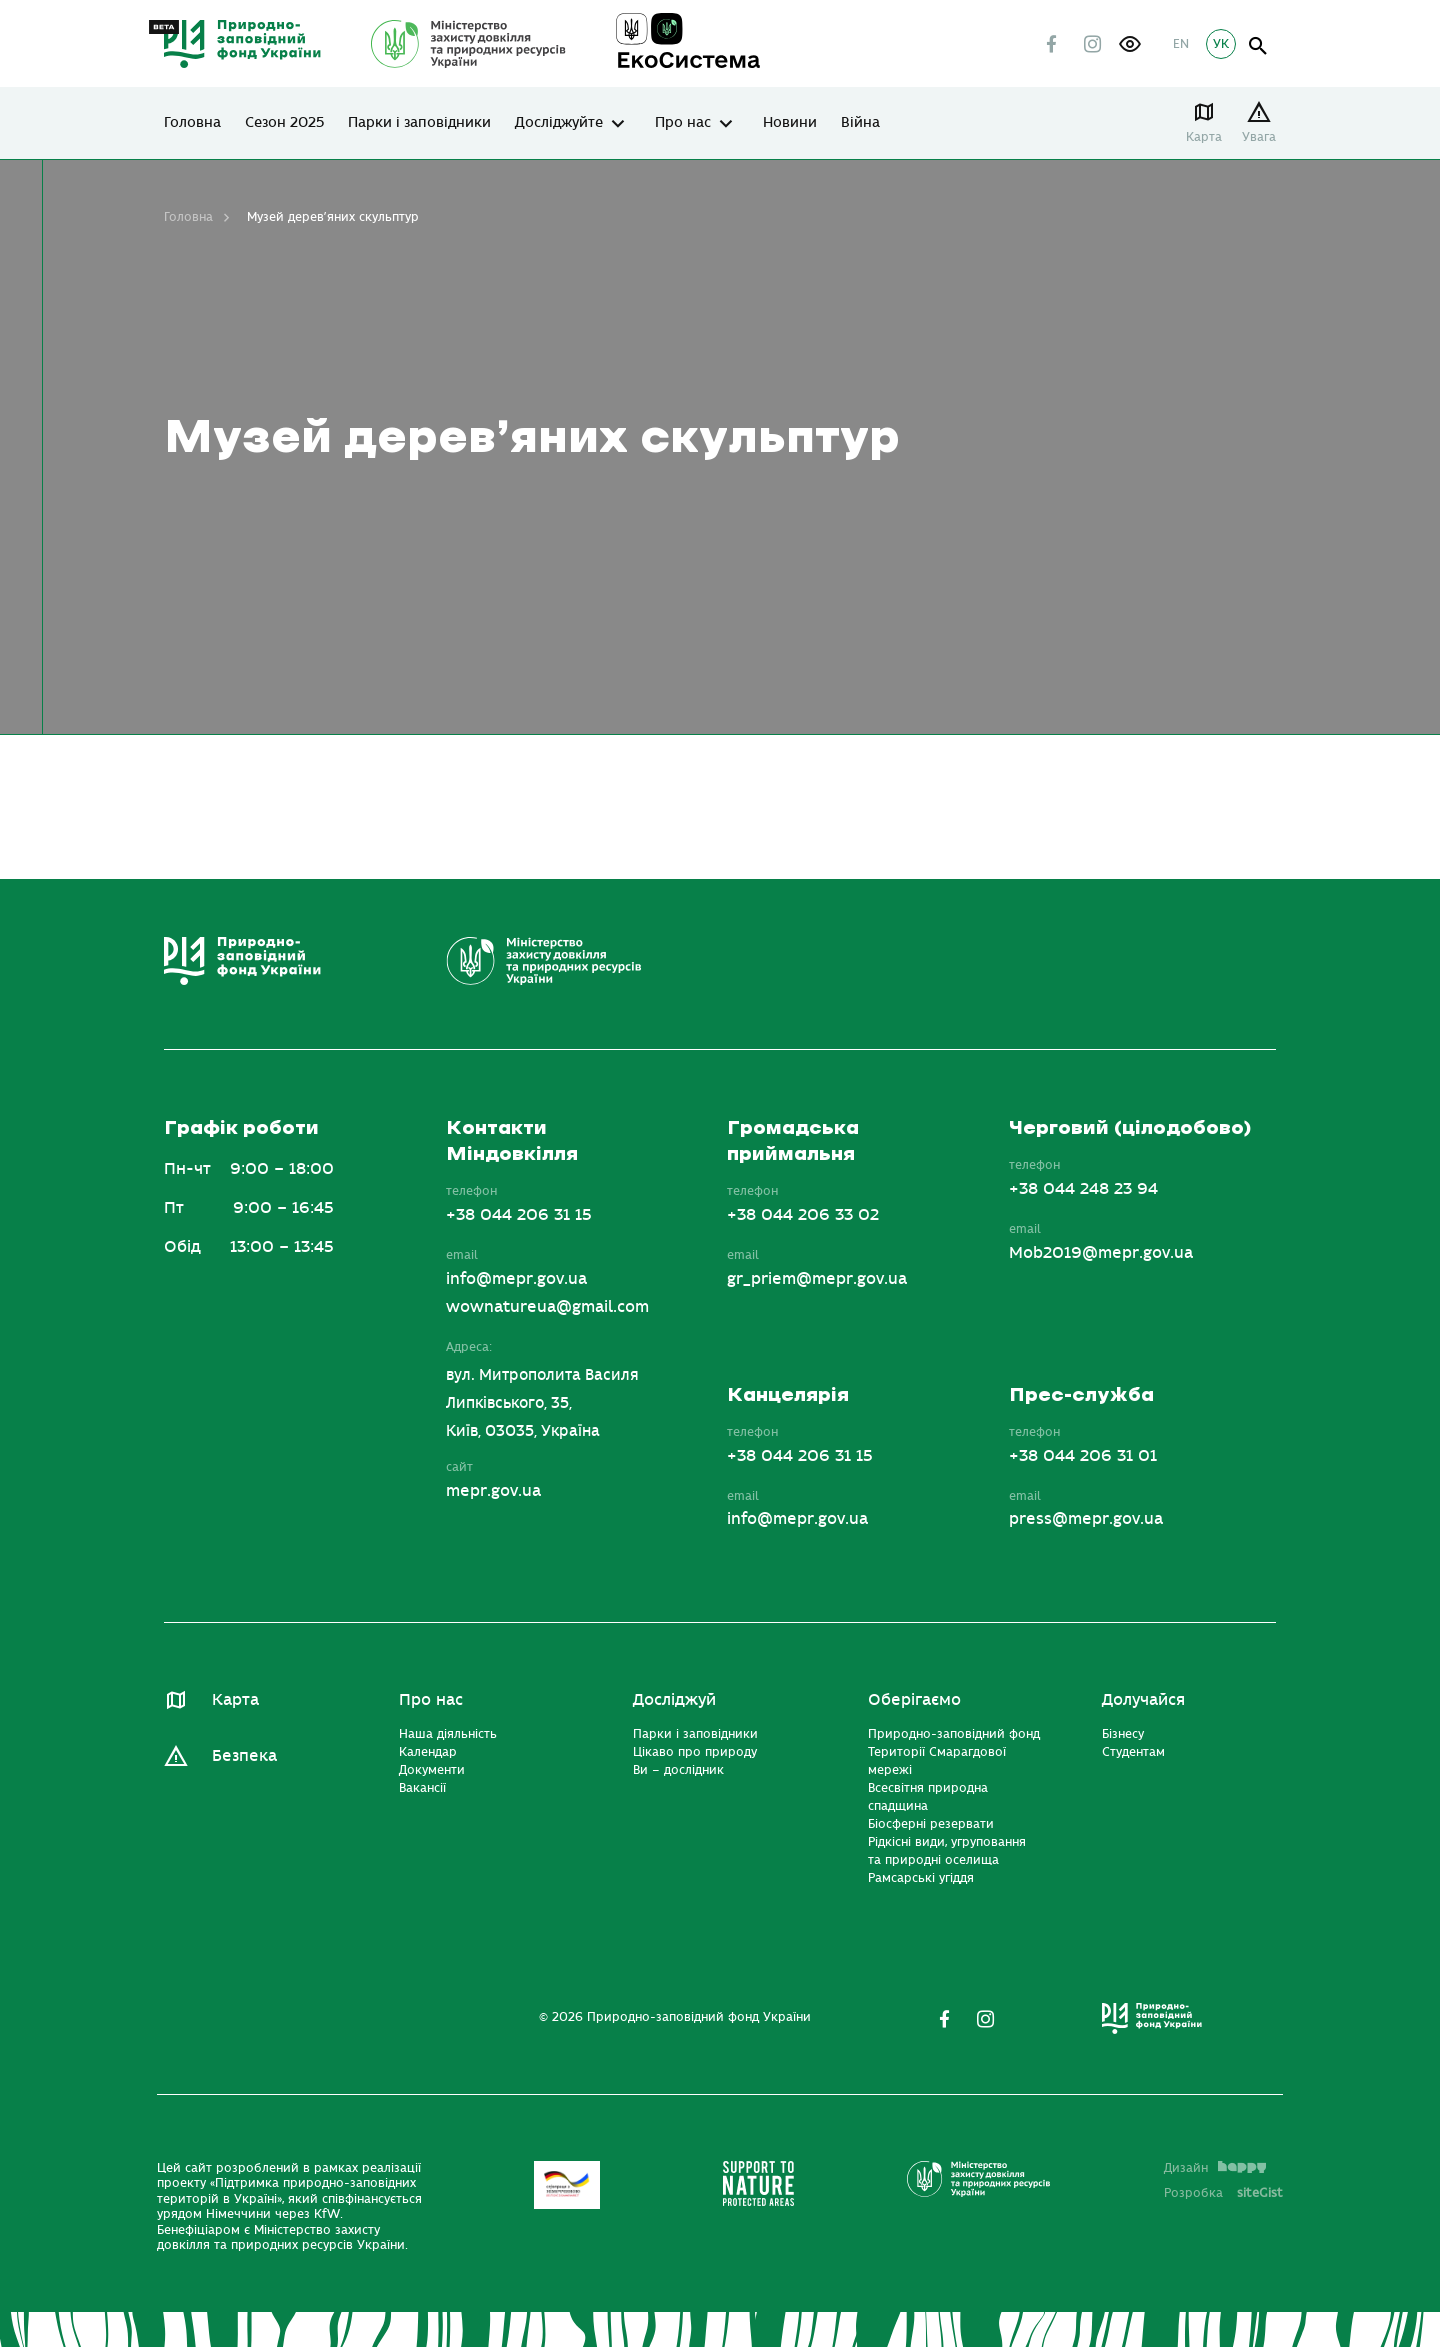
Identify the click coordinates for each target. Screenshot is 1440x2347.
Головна (192, 123)
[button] (1130, 44)
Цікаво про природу (695, 1752)
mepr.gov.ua (493, 1491)
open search (1258, 46)
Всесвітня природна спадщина (928, 1797)
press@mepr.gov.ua (1086, 1519)
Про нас (683, 123)
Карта (1204, 137)
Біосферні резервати (931, 1824)
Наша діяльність (448, 1734)
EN (1181, 44)
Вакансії (422, 1788)
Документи (432, 1770)
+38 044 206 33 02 (803, 1215)
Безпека (244, 1756)
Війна (860, 123)
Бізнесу (1123, 1734)
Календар (428, 1752)
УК (1221, 44)
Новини (790, 123)
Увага (1259, 137)
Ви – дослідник (678, 1770)
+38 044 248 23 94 (1083, 1189)
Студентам (1133, 1752)
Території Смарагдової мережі (937, 1761)
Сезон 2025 (284, 123)
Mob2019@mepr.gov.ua (1101, 1253)
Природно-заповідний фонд (954, 1734)
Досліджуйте (559, 123)
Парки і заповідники (419, 123)
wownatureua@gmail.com (547, 1307)
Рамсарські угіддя (921, 1878)
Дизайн (1215, 2168)
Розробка (1223, 2193)
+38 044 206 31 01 (1083, 1456)
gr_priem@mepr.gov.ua (817, 1279)
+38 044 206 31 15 (519, 1215)
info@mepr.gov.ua (516, 1279)
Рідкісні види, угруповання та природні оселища (947, 1851)
